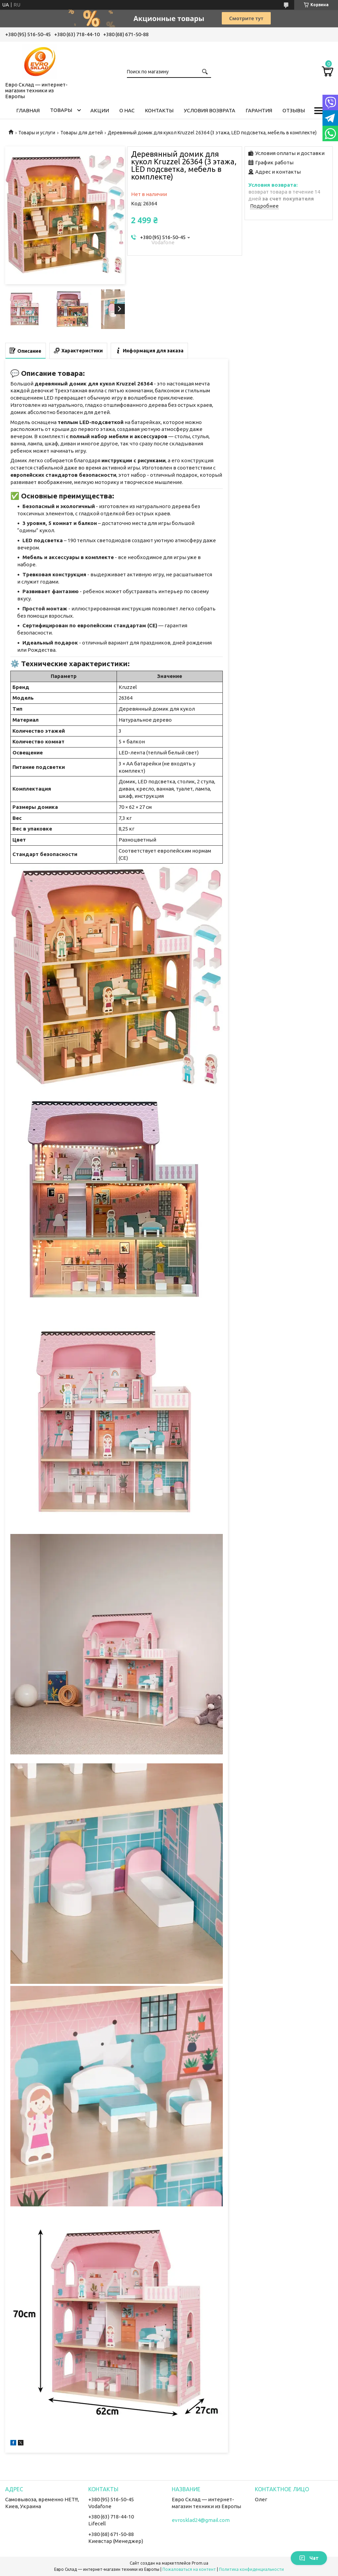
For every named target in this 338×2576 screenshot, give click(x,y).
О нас (127, 110)
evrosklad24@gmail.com (201, 2520)
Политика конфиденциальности (251, 2569)
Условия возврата (209, 110)
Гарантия (259, 110)
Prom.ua (200, 2563)
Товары (61, 110)
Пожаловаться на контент (189, 2569)
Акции (99, 110)
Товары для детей (81, 132)
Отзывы (293, 110)
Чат (309, 2558)
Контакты (159, 110)
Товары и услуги (36, 132)
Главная (28, 110)
